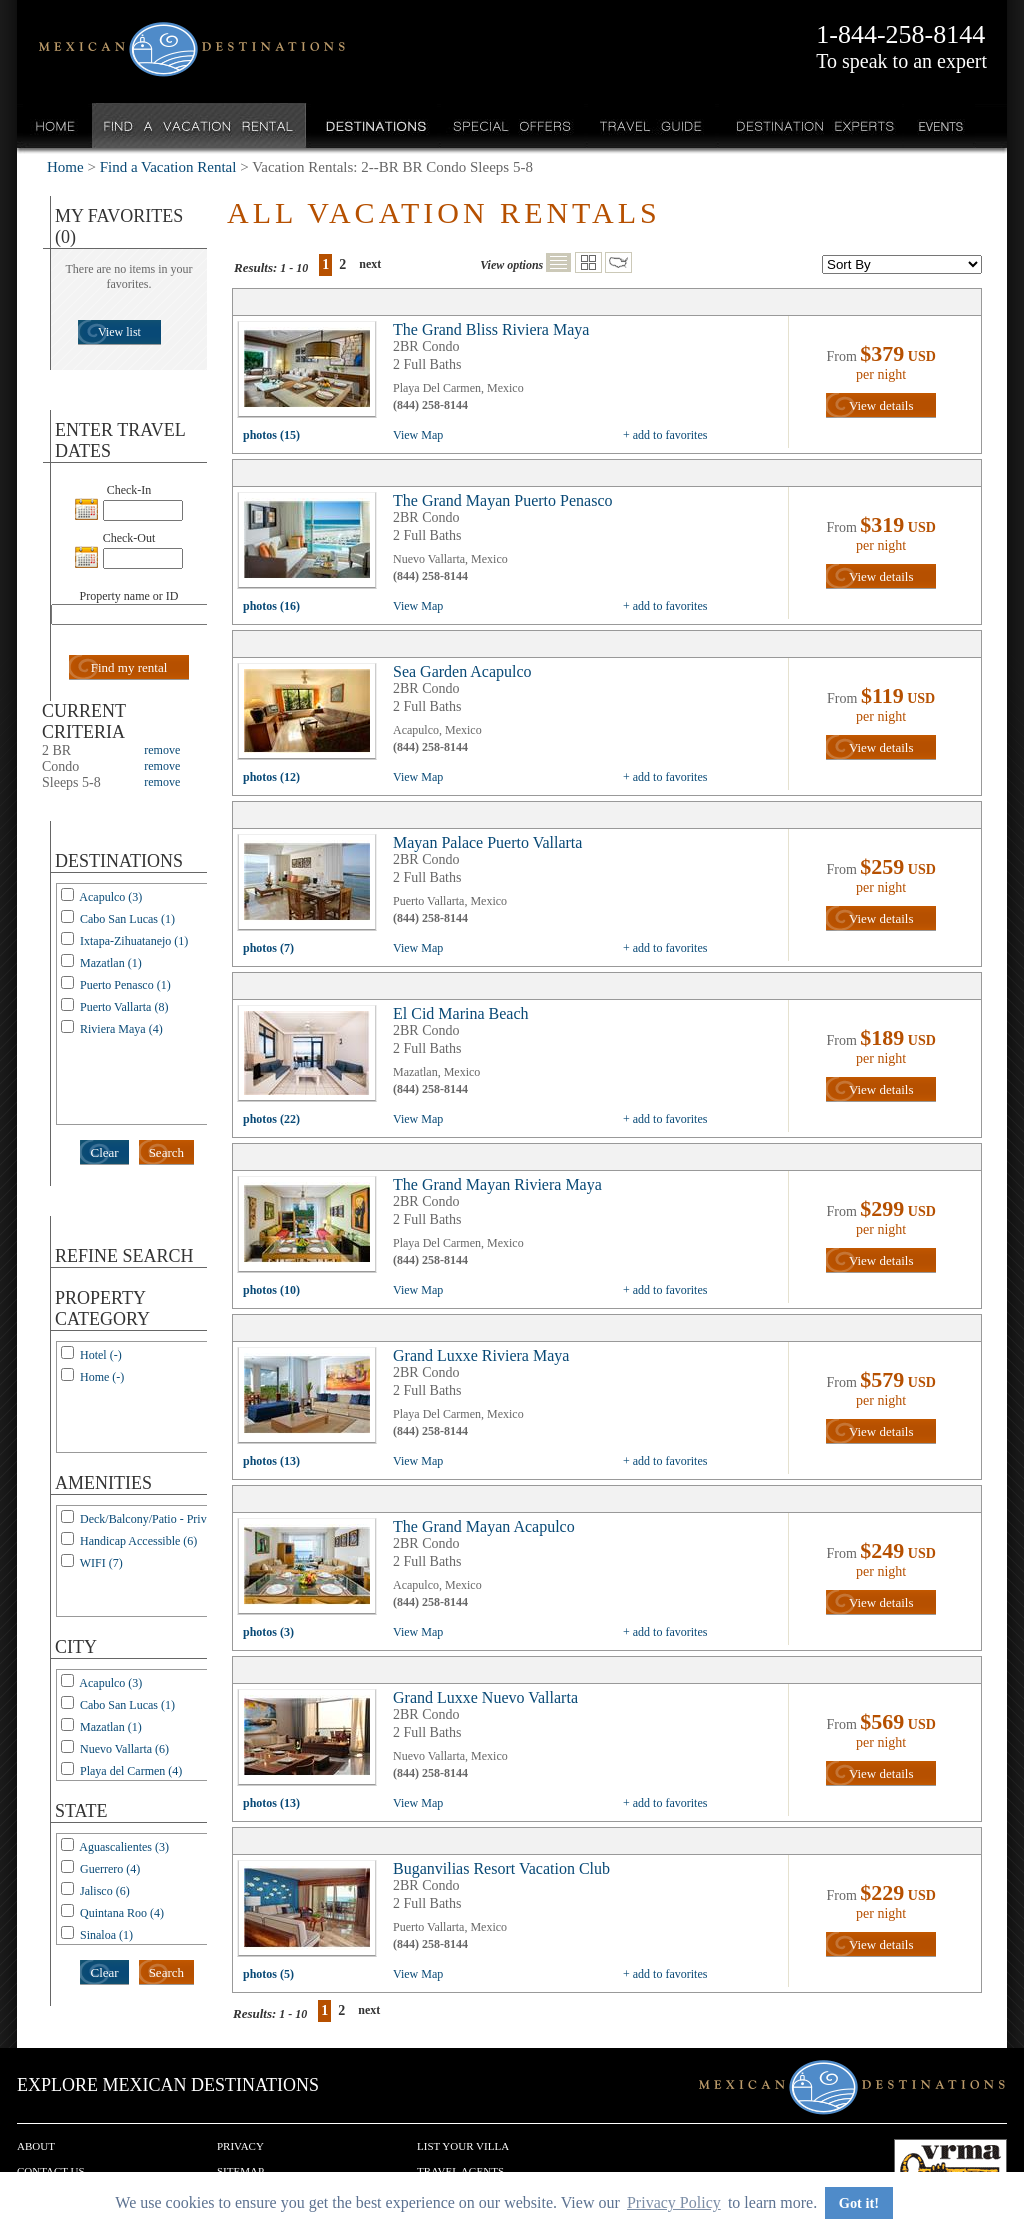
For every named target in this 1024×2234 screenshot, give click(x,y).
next (370, 264)
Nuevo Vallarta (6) (124, 1749)
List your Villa (463, 2146)
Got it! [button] (859, 2203)
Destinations (374, 125)
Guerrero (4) (110, 1869)
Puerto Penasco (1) (125, 985)
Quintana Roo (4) (122, 1913)
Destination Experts (810, 125)
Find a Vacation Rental (199, 125)
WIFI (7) (101, 1563)
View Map (418, 435)
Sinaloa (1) (106, 1935)
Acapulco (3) (110, 897)
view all (312, 374)
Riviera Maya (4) (121, 1029)
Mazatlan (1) (111, 963)
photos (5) (268, 1974)
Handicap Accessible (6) (138, 1541)
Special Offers (512, 125)
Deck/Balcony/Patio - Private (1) (159, 1519)
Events (939, 125)
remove (162, 750)
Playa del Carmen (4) (131, 1771)
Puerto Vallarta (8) (124, 1007)
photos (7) (268, 948)
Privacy (240, 2146)
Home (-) (102, 1377)
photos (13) (271, 1461)
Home (55, 125)
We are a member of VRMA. (950, 2169)
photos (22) (271, 1119)
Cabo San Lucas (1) (127, 919)
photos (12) (271, 777)
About (36, 2146)
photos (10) (271, 1290)
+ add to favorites (665, 435)
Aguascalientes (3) (124, 1847)
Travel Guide (651, 125)
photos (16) (271, 606)
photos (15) (271, 435)
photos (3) (268, 1632)
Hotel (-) (101, 1355)
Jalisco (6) (105, 1891)
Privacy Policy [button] (674, 2202)
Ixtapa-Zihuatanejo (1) (134, 941)
